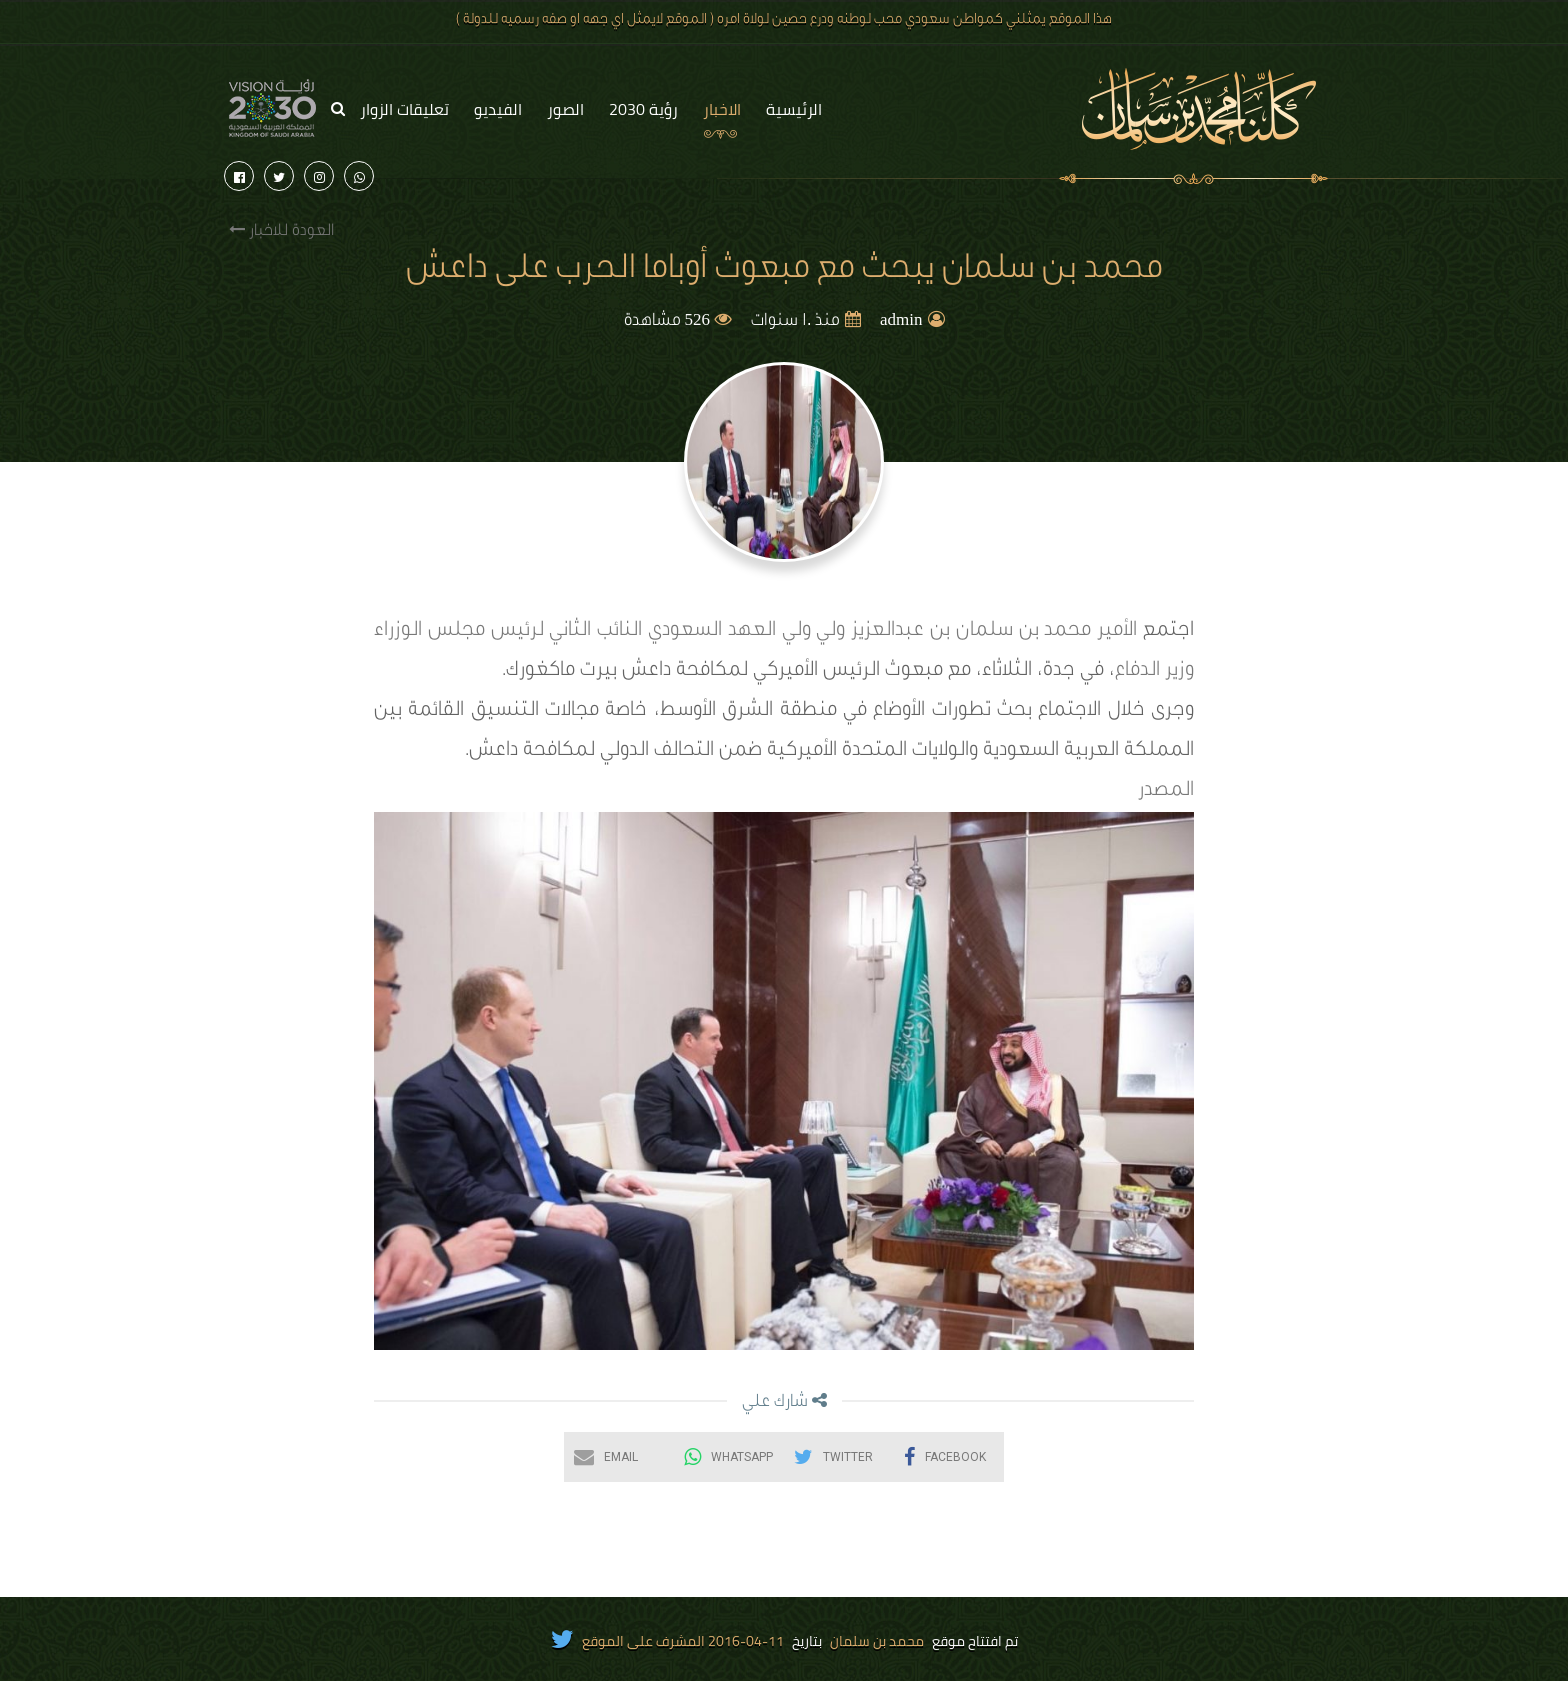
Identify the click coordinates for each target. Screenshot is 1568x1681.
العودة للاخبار (281, 230)
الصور (565, 109)
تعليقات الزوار (404, 109)
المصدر (1166, 792)
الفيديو (498, 109)
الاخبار (722, 109)
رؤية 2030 (643, 109)
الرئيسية (794, 109)
